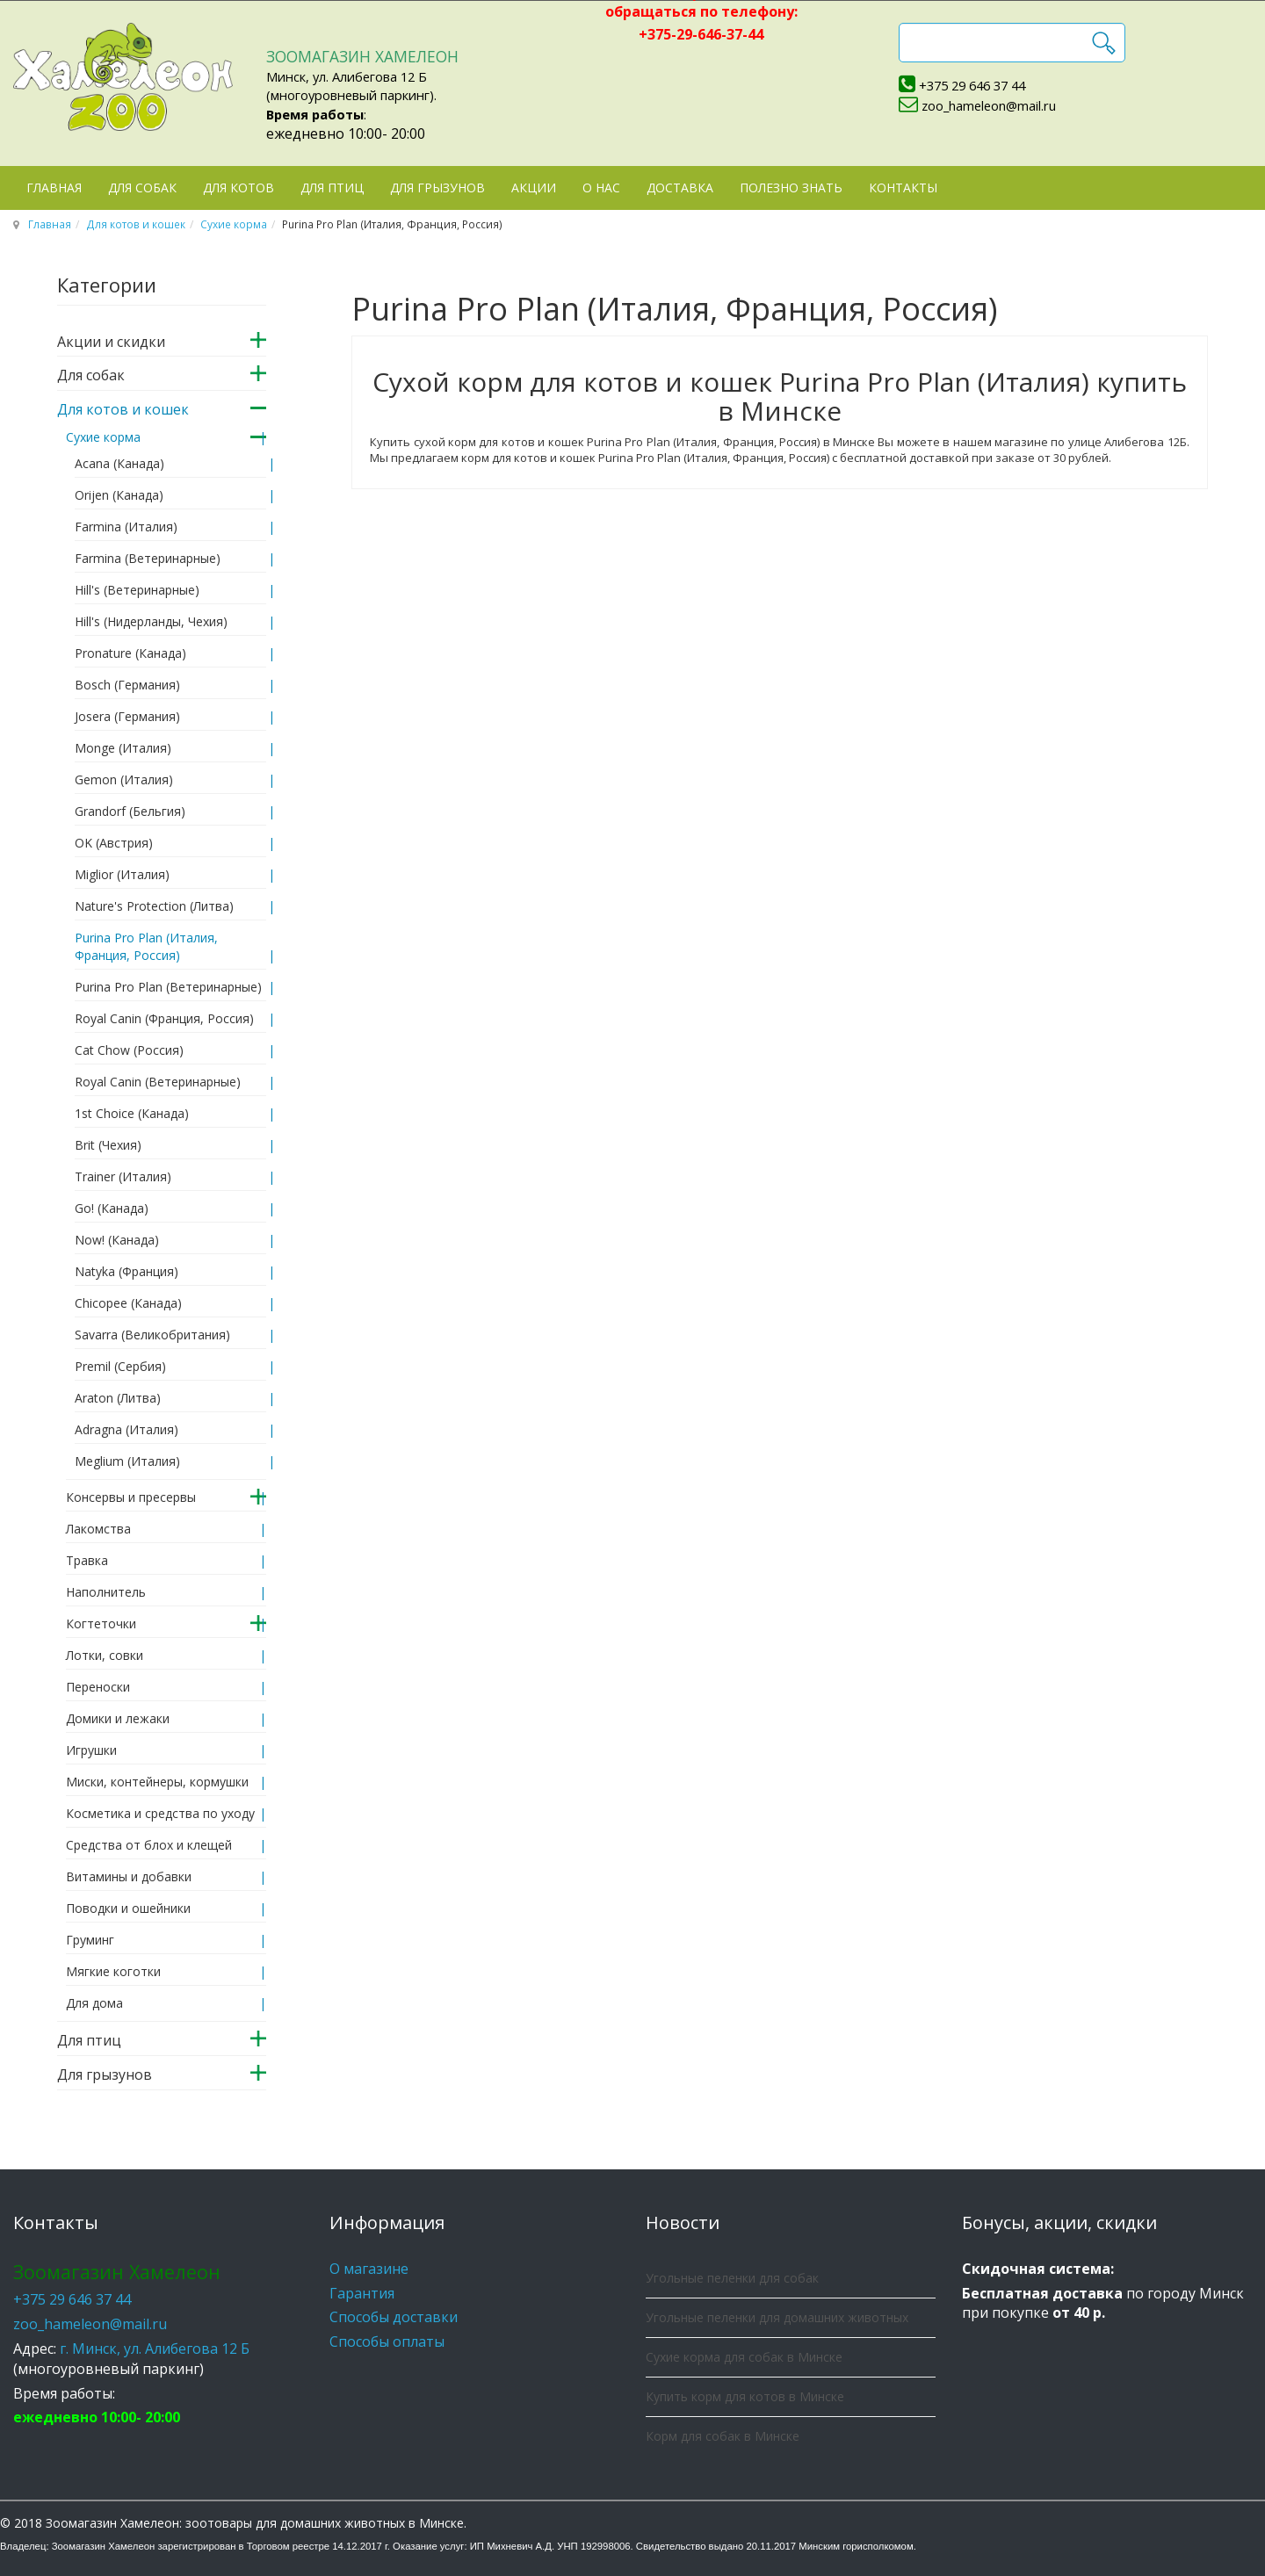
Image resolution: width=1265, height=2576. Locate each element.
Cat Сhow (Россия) (129, 1050)
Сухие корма (233, 224)
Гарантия (361, 2293)
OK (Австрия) (114, 842)
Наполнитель (106, 1592)
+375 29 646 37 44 (972, 85)
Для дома (94, 2003)
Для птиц (332, 187)
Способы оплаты (387, 2341)
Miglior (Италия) (122, 874)
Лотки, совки (104, 1655)
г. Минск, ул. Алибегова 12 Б (154, 2348)
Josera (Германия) (127, 716)
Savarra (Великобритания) (152, 1334)
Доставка (680, 187)
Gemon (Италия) (124, 779)
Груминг (90, 1939)
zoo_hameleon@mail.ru (989, 105)
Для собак (142, 187)
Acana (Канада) (119, 463)
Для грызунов (437, 187)
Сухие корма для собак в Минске (744, 2357)
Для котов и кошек (135, 224)
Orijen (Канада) (119, 495)
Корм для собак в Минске (722, 2436)
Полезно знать (791, 187)
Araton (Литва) (118, 1397)
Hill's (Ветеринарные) (137, 589)
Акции (533, 187)
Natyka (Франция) (126, 1271)
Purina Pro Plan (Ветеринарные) (168, 986)
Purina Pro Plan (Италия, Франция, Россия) (146, 946)
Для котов (238, 187)
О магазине (368, 2268)
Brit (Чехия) (108, 1144)
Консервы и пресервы (131, 1497)
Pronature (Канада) (130, 653)
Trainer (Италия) (123, 1176)
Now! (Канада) (117, 1239)
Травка (87, 1560)
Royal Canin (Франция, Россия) (164, 1018)
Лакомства (98, 1528)
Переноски (98, 1686)
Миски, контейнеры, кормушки (157, 1781)
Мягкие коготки (113, 1971)
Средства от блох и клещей (149, 1844)
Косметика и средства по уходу (160, 1813)
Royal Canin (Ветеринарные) (158, 1081)
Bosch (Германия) (127, 684)
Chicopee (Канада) (128, 1303)
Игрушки (91, 1750)
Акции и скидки (111, 341)
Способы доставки (393, 2317)
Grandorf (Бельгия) (130, 811)
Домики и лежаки (118, 1718)
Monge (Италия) (123, 748)
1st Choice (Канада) (132, 1113)
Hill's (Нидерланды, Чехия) (151, 621)
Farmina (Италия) (126, 526)
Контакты (903, 187)
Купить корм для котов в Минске (745, 2396)
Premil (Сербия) (120, 1366)
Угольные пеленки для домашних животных (777, 2317)
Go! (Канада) (111, 1208)
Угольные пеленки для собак (732, 2277)
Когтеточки (101, 1623)
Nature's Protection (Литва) (154, 906)
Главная (54, 187)
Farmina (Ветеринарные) (147, 558)
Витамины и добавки (129, 1876)
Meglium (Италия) (127, 1461)
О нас (601, 187)
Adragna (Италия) (126, 1429)
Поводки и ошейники (128, 1908)
